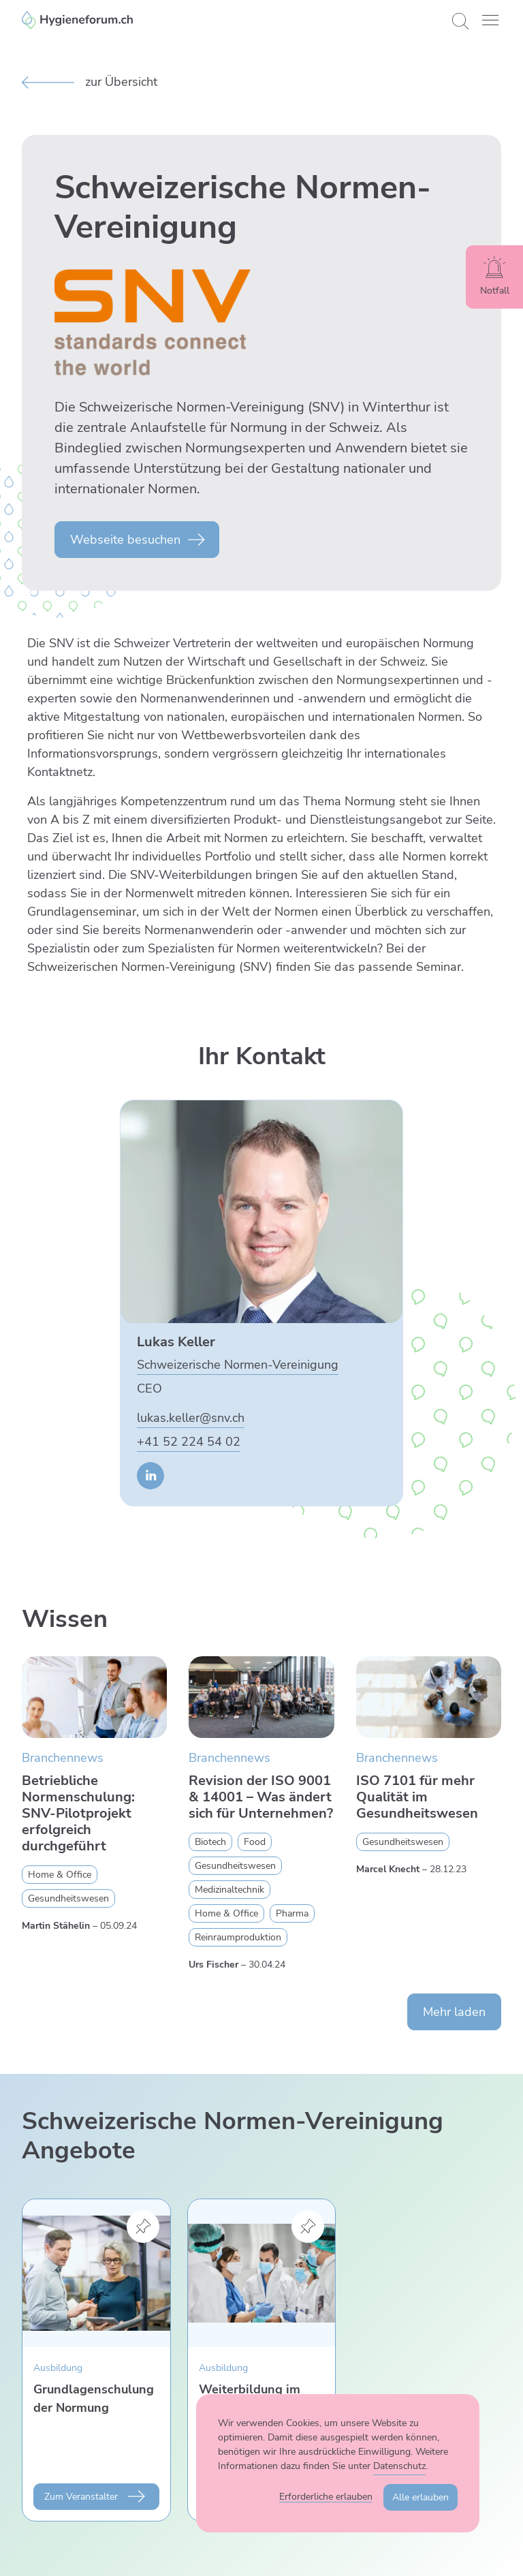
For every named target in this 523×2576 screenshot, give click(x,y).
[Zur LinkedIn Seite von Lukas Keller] (150, 1475)
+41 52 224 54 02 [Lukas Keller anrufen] (188, 1441)
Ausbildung (57, 2367)
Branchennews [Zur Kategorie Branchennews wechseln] (63, 1758)
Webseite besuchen (125, 539)
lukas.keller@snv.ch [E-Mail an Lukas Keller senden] (190, 1418)
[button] (490, 20)
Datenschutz (399, 2465)
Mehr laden (454, 2012)
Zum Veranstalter (81, 2496)
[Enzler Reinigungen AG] (231, 20)
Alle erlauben (420, 2497)
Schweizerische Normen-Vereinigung (237, 1364)
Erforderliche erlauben (326, 2496)
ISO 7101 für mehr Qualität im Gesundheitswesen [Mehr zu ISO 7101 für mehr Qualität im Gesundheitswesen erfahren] (417, 1797)
